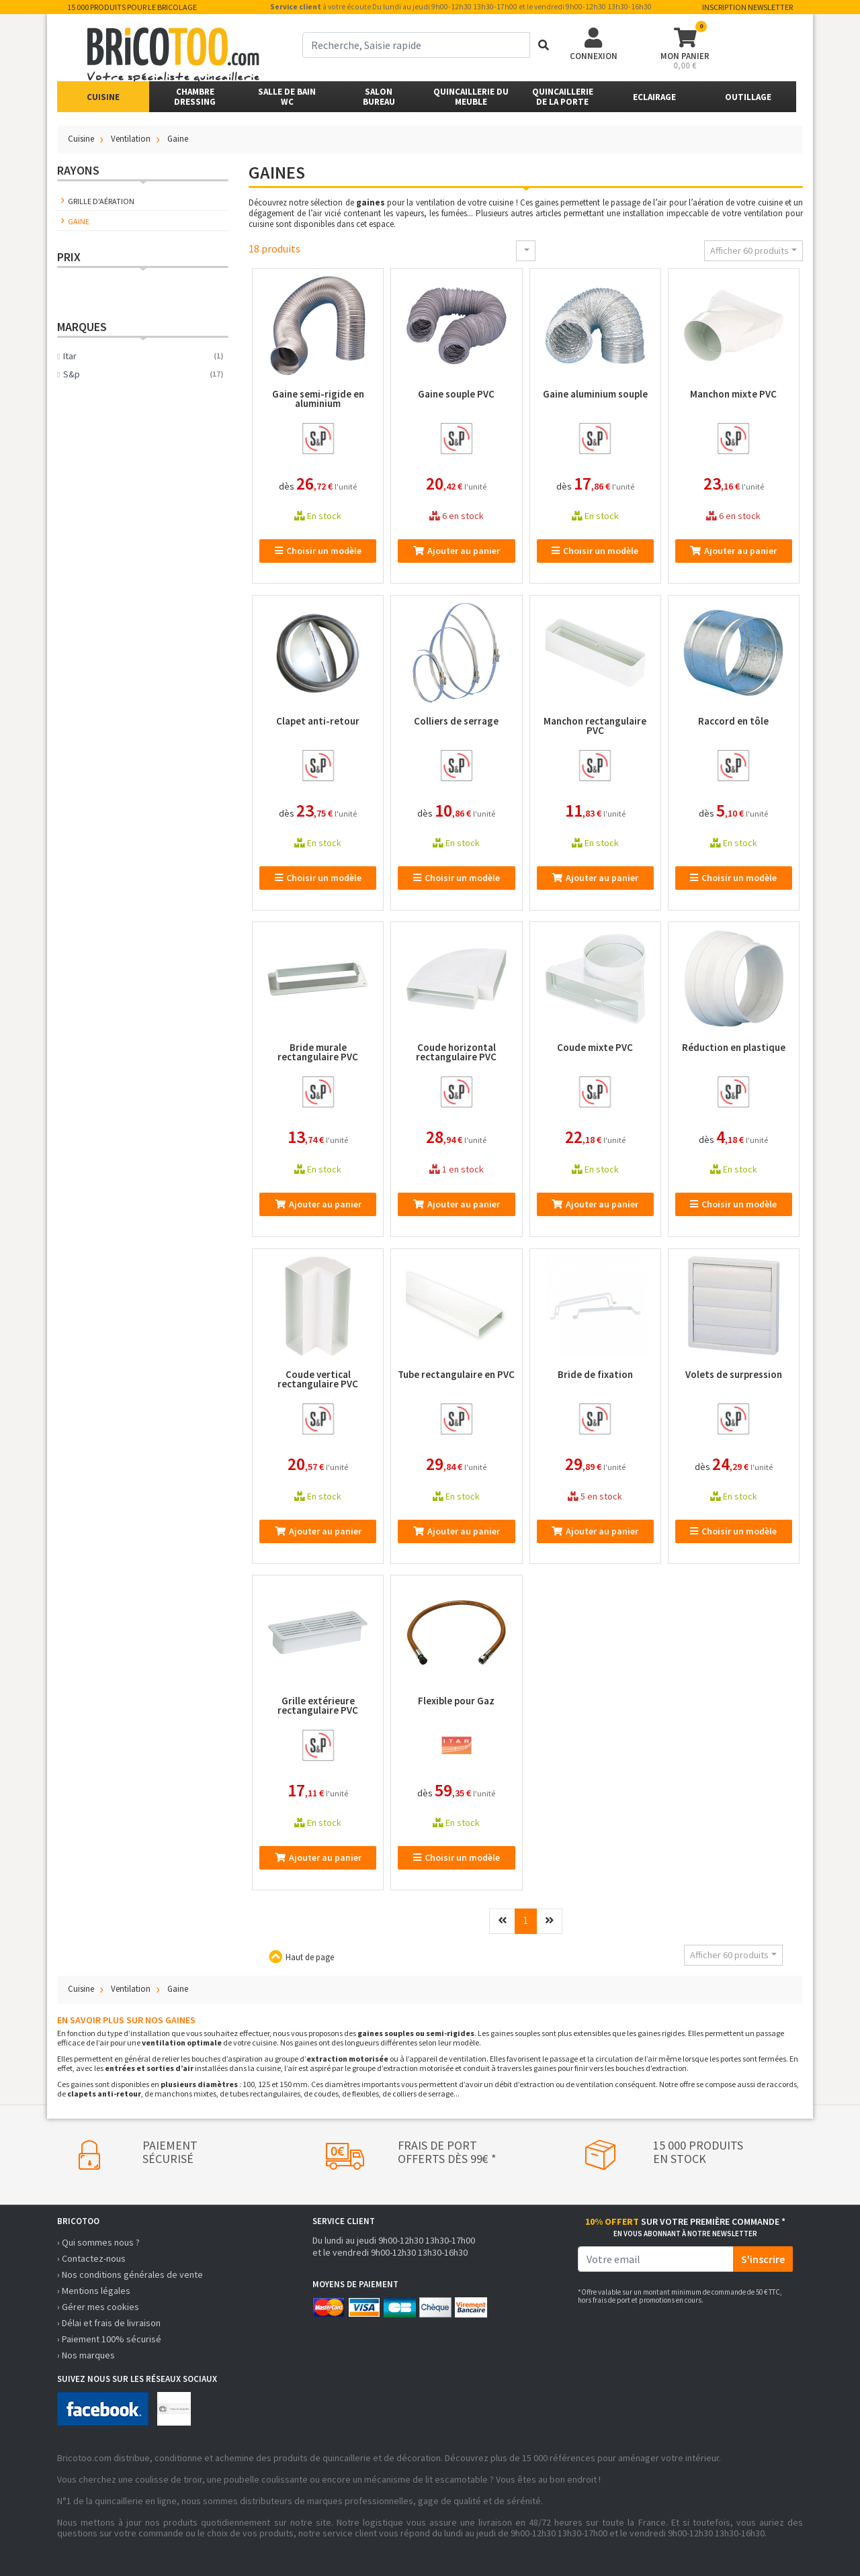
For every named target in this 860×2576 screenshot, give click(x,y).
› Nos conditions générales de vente (130, 2274)
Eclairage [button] (654, 97)
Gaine (78, 221)
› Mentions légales (93, 2291)
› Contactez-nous (91, 2258)
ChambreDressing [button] (195, 96)
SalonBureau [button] (379, 96)
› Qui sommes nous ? (98, 2242)
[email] (656, 2259)
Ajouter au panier (456, 551)
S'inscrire (763, 2259)
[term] (416, 45)
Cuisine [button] (103, 97)
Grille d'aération (101, 201)
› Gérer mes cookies (98, 2307)
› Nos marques (86, 2355)
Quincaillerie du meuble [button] (471, 96)
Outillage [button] (748, 97)
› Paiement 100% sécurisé (109, 2339)
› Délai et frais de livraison (109, 2323)
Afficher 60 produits (749, 250)
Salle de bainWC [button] (287, 96)
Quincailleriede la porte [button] (562, 96)
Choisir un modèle (318, 551)
